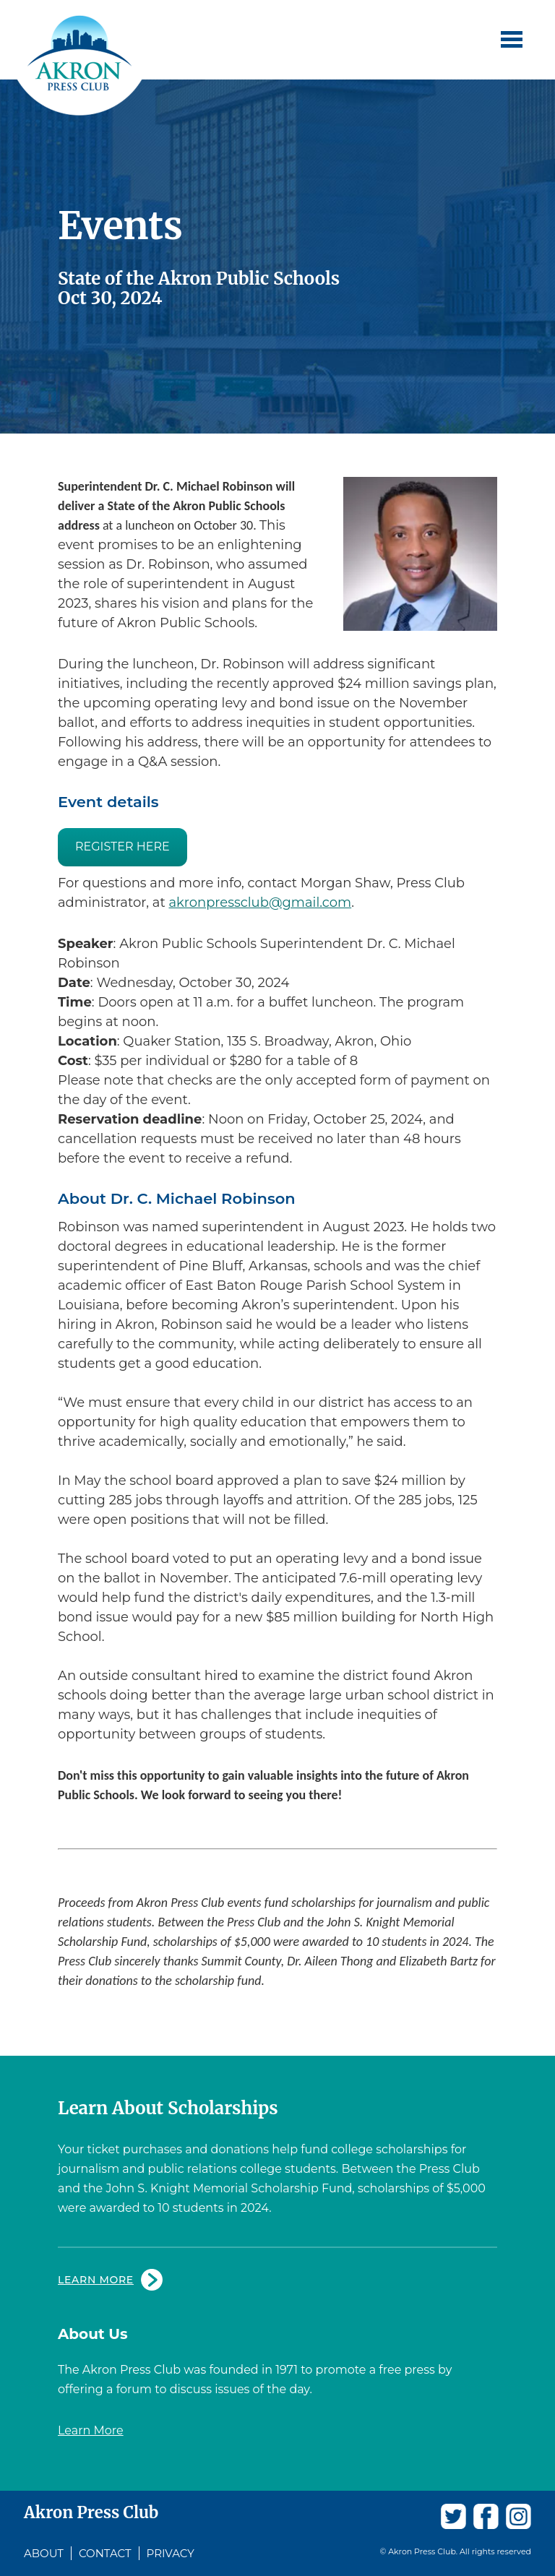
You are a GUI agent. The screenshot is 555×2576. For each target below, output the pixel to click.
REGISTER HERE (122, 846)
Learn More (96, 2279)
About (44, 2553)
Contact (105, 2553)
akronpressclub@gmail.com (259, 902)
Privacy (170, 2553)
